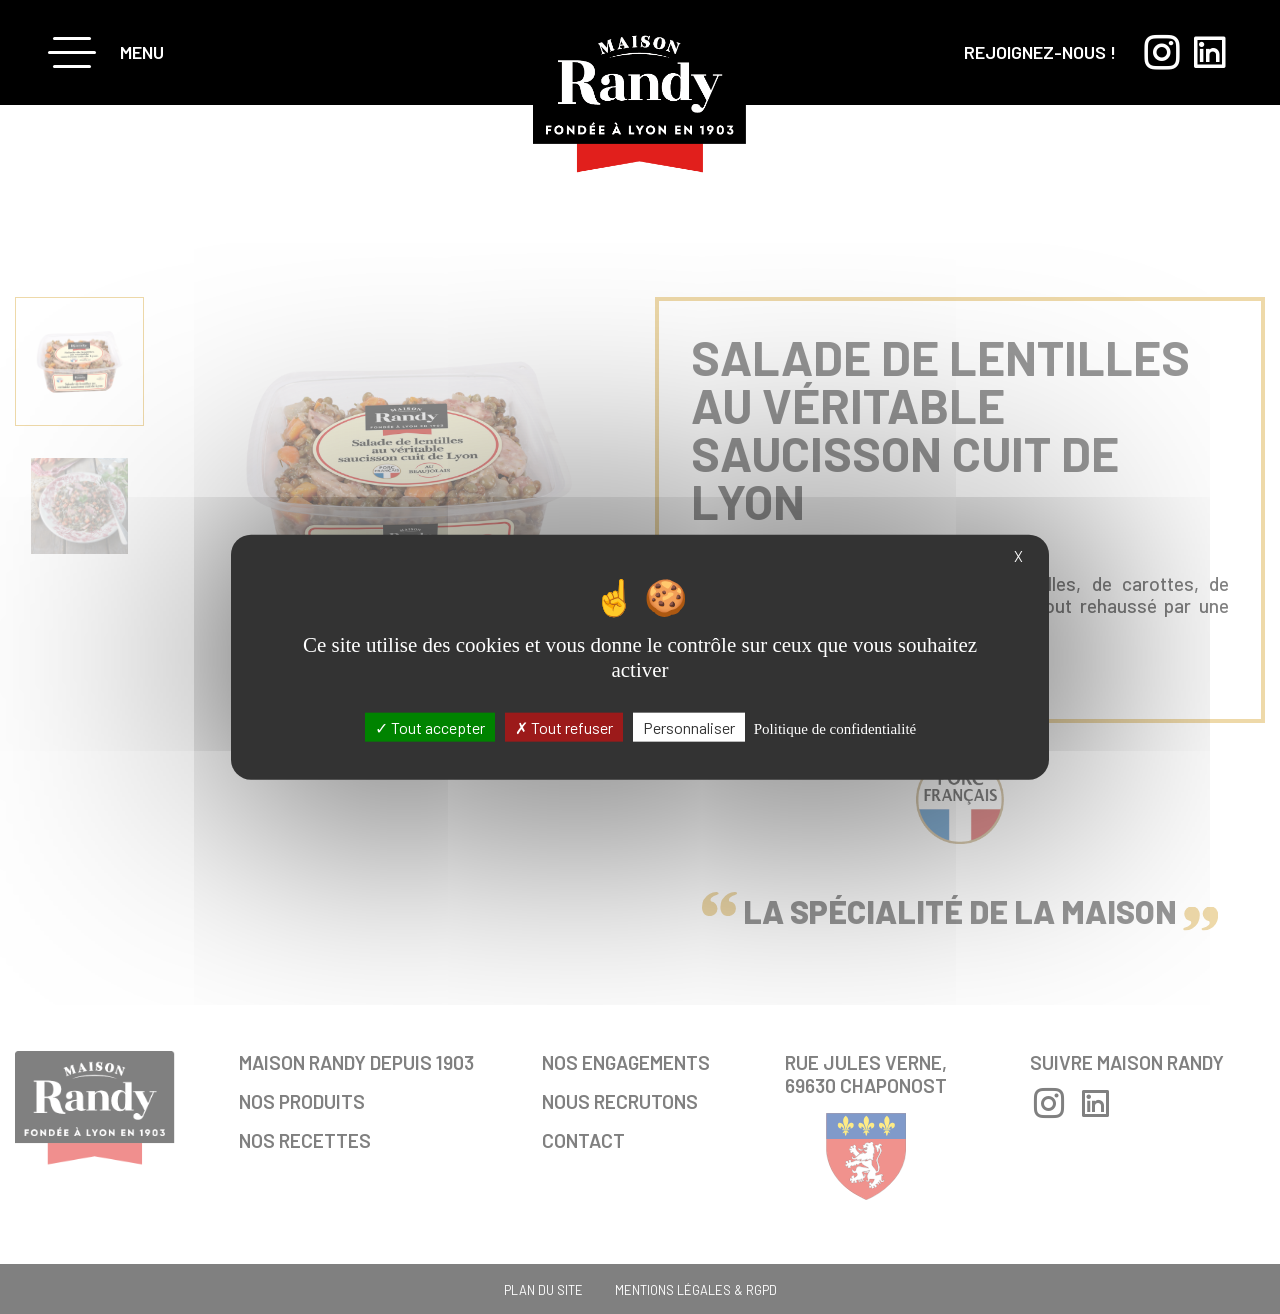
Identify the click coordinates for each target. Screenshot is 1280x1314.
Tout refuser (564, 726)
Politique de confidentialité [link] (835, 728)
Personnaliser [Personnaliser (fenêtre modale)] (689, 726)
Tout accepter (430, 726)
